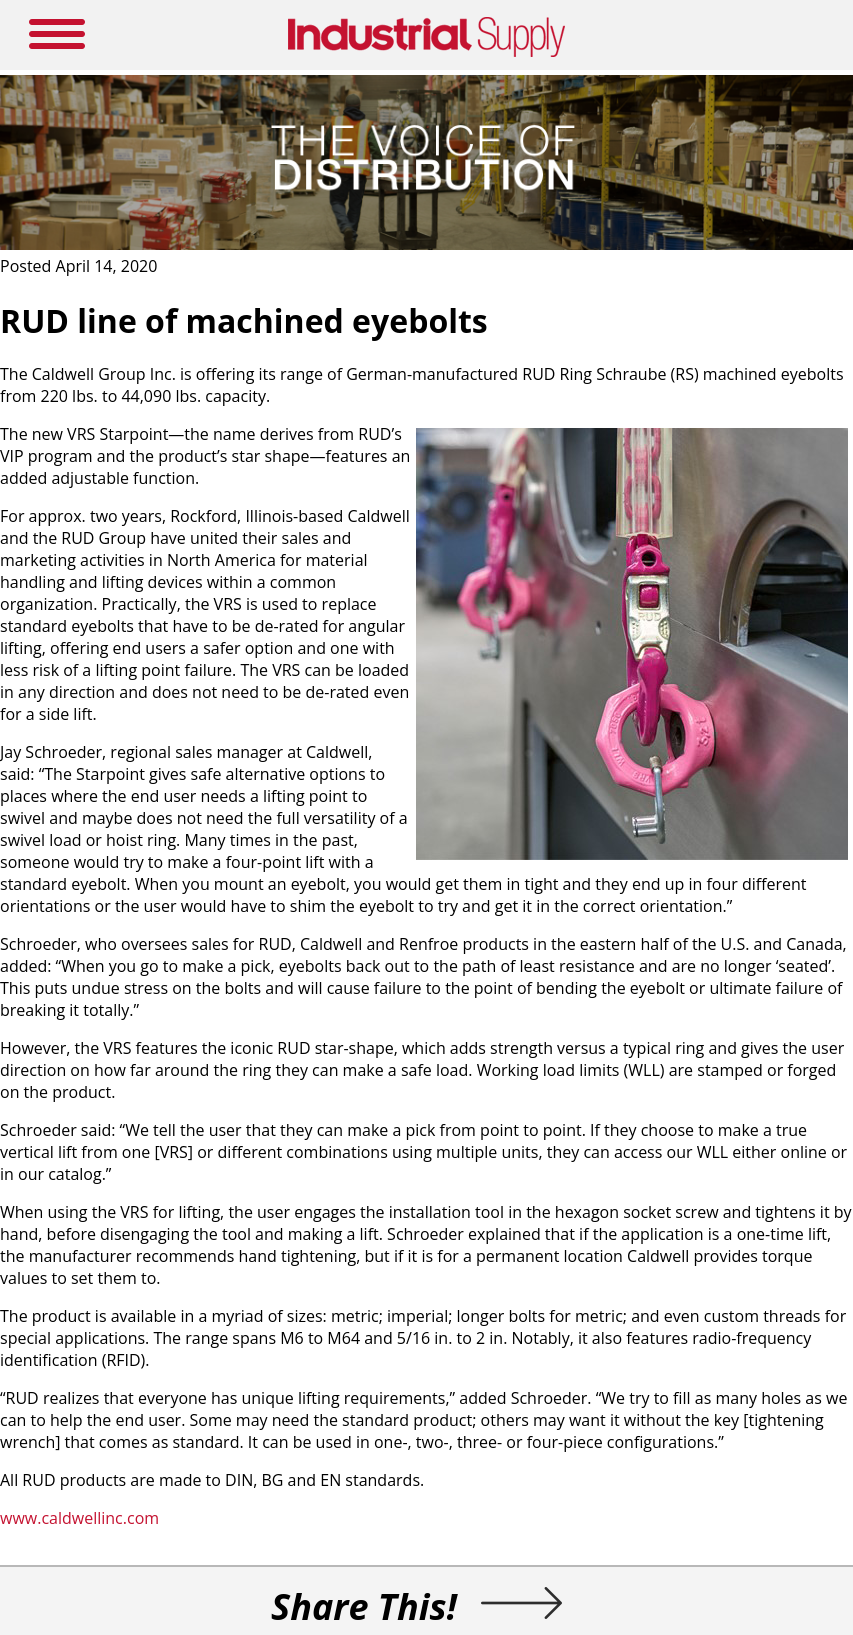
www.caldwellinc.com (79, 1518)
